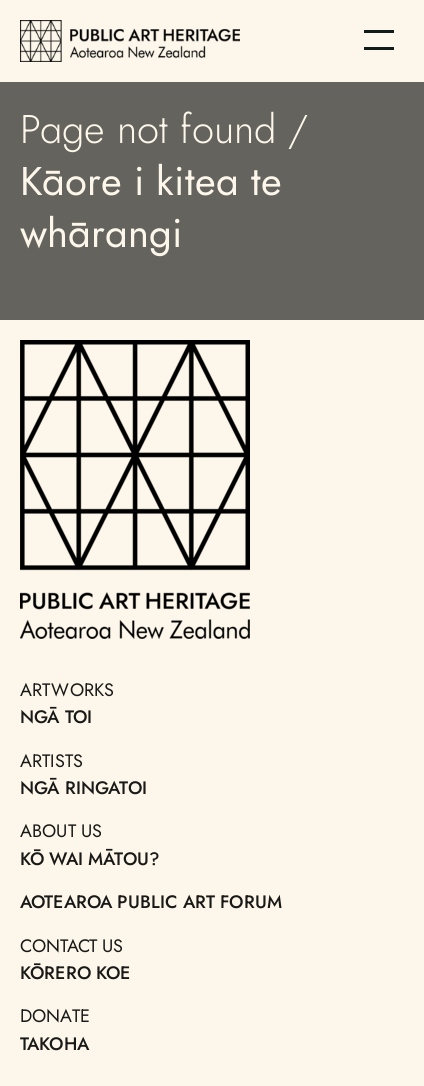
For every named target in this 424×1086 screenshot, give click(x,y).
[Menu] (379, 40)
